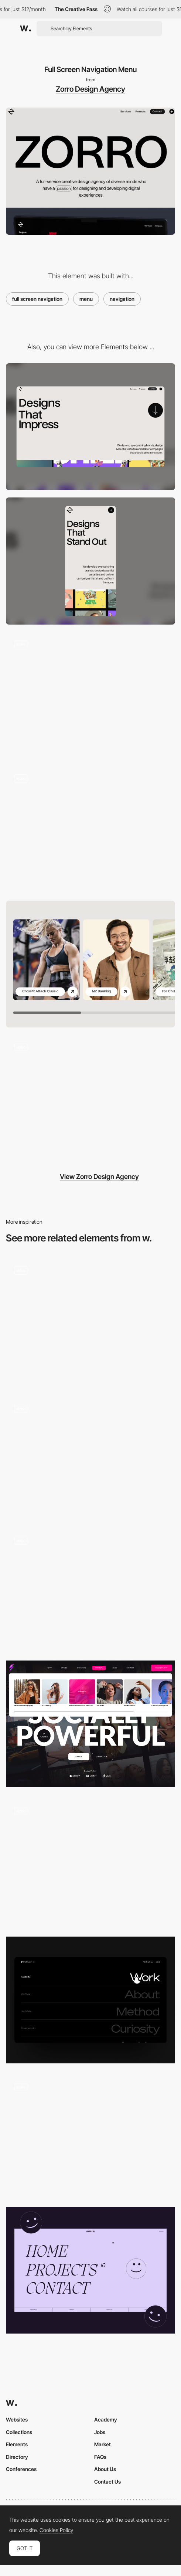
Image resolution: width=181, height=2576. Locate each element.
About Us (105, 2469)
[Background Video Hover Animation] (90, 695)
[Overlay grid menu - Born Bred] (90, 1456)
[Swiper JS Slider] (90, 964)
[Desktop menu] (90, 1322)
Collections (19, 2432)
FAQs (100, 2457)
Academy (105, 2419)
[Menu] (90, 1862)
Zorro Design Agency (90, 89)
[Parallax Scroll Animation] (90, 1098)
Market (102, 2444)
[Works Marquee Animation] (90, 829)
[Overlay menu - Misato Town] (90, 1588)
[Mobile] (90, 561)
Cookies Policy (56, 2530)
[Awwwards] (25, 28)
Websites (17, 2419)
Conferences (21, 2469)
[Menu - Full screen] (90, 2270)
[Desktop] (90, 426)
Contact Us (107, 2481)
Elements (17, 2444)
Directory (17, 2457)
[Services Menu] (90, 1724)
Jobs (99, 2432)
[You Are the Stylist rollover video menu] (90, 2134)
